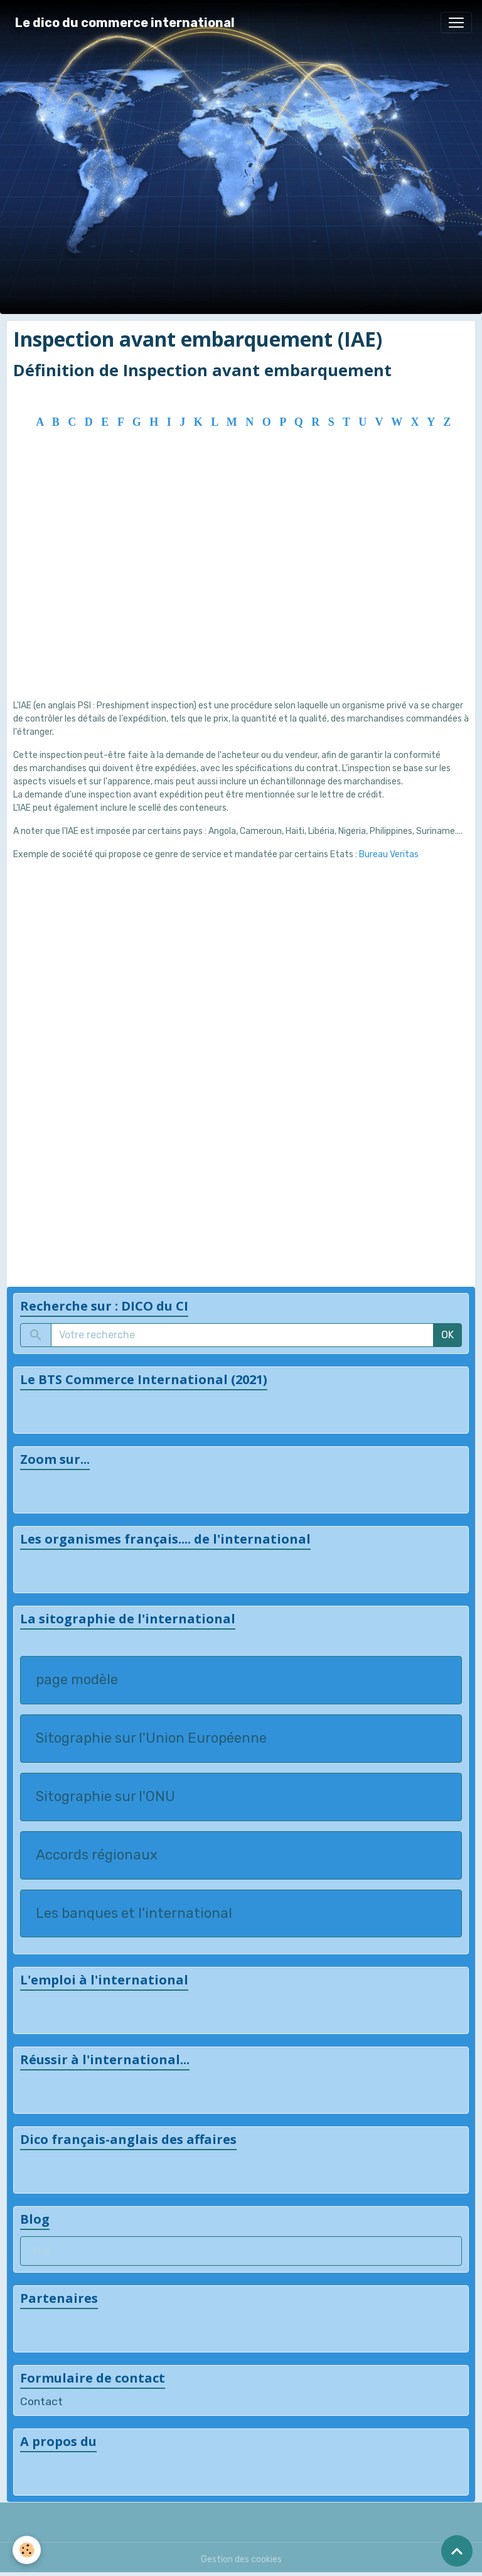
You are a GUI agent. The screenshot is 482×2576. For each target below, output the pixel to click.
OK (447, 1335)
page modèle (77, 1680)
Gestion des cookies (241, 2559)
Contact (41, 2401)
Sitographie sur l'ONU (105, 1797)
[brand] (125, 22)
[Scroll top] (457, 2551)
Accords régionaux (97, 1855)
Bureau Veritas (389, 854)
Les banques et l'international (134, 1913)
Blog (42, 2251)
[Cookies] (27, 2550)
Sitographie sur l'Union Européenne (151, 1738)
